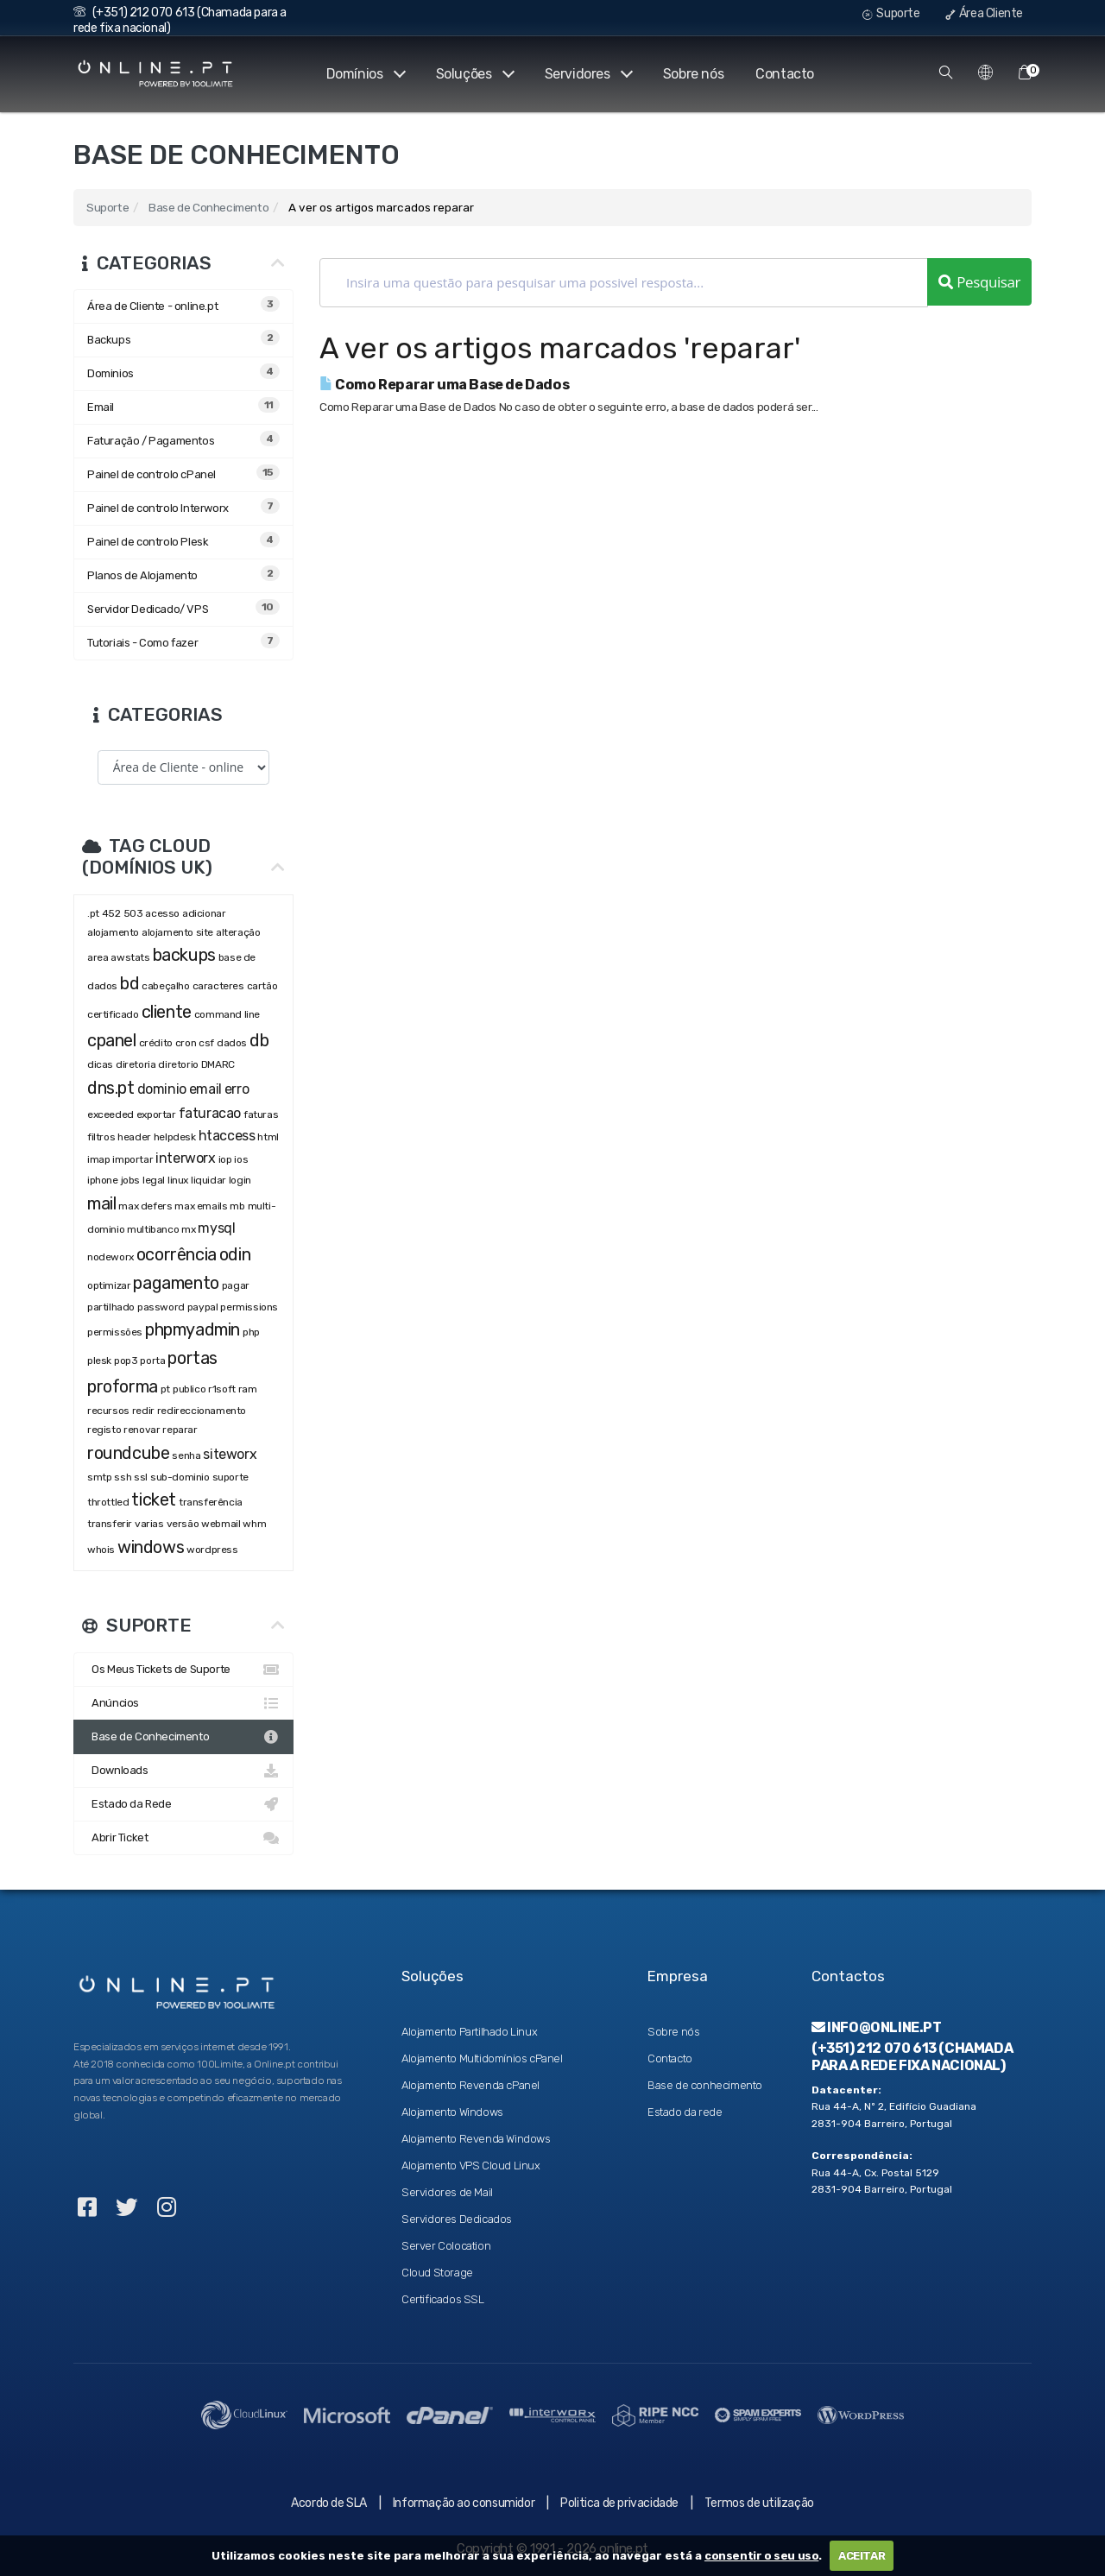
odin (234, 1254)
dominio (161, 1089)
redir (143, 1411)
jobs (130, 1180)
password (161, 1307)
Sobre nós (693, 74)
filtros (101, 1137)
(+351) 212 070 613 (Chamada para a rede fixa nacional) (912, 2056)
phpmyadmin (192, 1329)
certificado (113, 1014)
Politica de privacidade (619, 2503)
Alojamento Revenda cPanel (470, 2085)
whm (254, 1524)
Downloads (183, 1770)
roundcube (128, 1453)
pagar (235, 1285)
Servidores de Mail (447, 2192)
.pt (93, 913)
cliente (167, 1011)
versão (183, 1524)
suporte (230, 1477)
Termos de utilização (759, 2503)
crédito (156, 1043)
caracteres (218, 986)
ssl (141, 1477)
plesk (99, 1360)
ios (241, 1159)
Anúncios (183, 1703)
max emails (200, 1206)
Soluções (473, 74)
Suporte (890, 13)
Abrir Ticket (183, 1838)
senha (186, 1455)
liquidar (208, 1180)
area (97, 957)
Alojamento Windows (452, 2112)
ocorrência (176, 1254)
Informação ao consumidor (463, 2503)
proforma (122, 1386)
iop (225, 1159)
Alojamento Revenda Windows (476, 2138)
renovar (141, 1430)
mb (237, 1206)
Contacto (784, 74)
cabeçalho (165, 986)
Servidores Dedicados (456, 2219)
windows (150, 1547)
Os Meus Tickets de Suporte (183, 1669)
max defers (145, 1206)
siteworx (229, 1454)
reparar (179, 1430)
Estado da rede (684, 2112)
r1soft (222, 1389)
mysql (216, 1228)
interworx (185, 1158)
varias (149, 1524)
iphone (102, 1180)
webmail (220, 1524)
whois (101, 1550)
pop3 (125, 1360)
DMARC (218, 1064)
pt (165, 1389)
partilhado (111, 1307)
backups (184, 954)
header (134, 1137)
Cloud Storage (437, 2272)
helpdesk (175, 1137)
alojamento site (177, 932)
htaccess (227, 1135)
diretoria (135, 1064)
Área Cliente (984, 13)
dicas (100, 1064)
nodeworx (110, 1257)
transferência (211, 1502)
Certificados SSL (442, 2299)
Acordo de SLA (329, 2503)
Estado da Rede (183, 1804)
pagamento (175, 1282)
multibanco (153, 1229)
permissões (114, 1332)
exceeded (110, 1114)
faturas (260, 1114)
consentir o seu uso (761, 2555)
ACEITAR (861, 2555)
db (258, 1040)
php (252, 1332)
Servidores (587, 74)
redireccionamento (201, 1411)
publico (189, 1389)
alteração (238, 932)
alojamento (113, 932)
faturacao (210, 1113)
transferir (109, 1524)
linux (177, 1180)
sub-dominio (180, 1477)
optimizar (108, 1285)
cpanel (111, 1040)
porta (152, 1360)
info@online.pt (876, 2027)
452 (111, 913)
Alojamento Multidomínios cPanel (482, 2058)
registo (104, 1430)
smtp (99, 1477)
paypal (202, 1307)
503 (133, 913)
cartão (262, 986)
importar (132, 1159)
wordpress (211, 1550)
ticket (153, 1499)
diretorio (178, 1064)
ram (247, 1389)
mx (188, 1229)
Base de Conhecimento (208, 207)
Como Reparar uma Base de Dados (444, 384)
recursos (108, 1411)
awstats (129, 957)
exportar (156, 1114)
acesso (162, 913)
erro (236, 1089)
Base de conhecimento (704, 2085)
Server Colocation (445, 2245)
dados (232, 1043)
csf (206, 1043)
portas (192, 1358)
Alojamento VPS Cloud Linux (470, 2165)
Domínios (363, 74)
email (205, 1089)
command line (227, 1014)
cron (185, 1043)
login (240, 1180)
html (267, 1137)
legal (153, 1180)
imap (98, 1159)
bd (129, 983)
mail (101, 1203)
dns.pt (111, 1087)
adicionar (203, 913)
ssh (122, 1477)
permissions (249, 1307)
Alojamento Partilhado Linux (469, 2031)
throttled (108, 1502)
